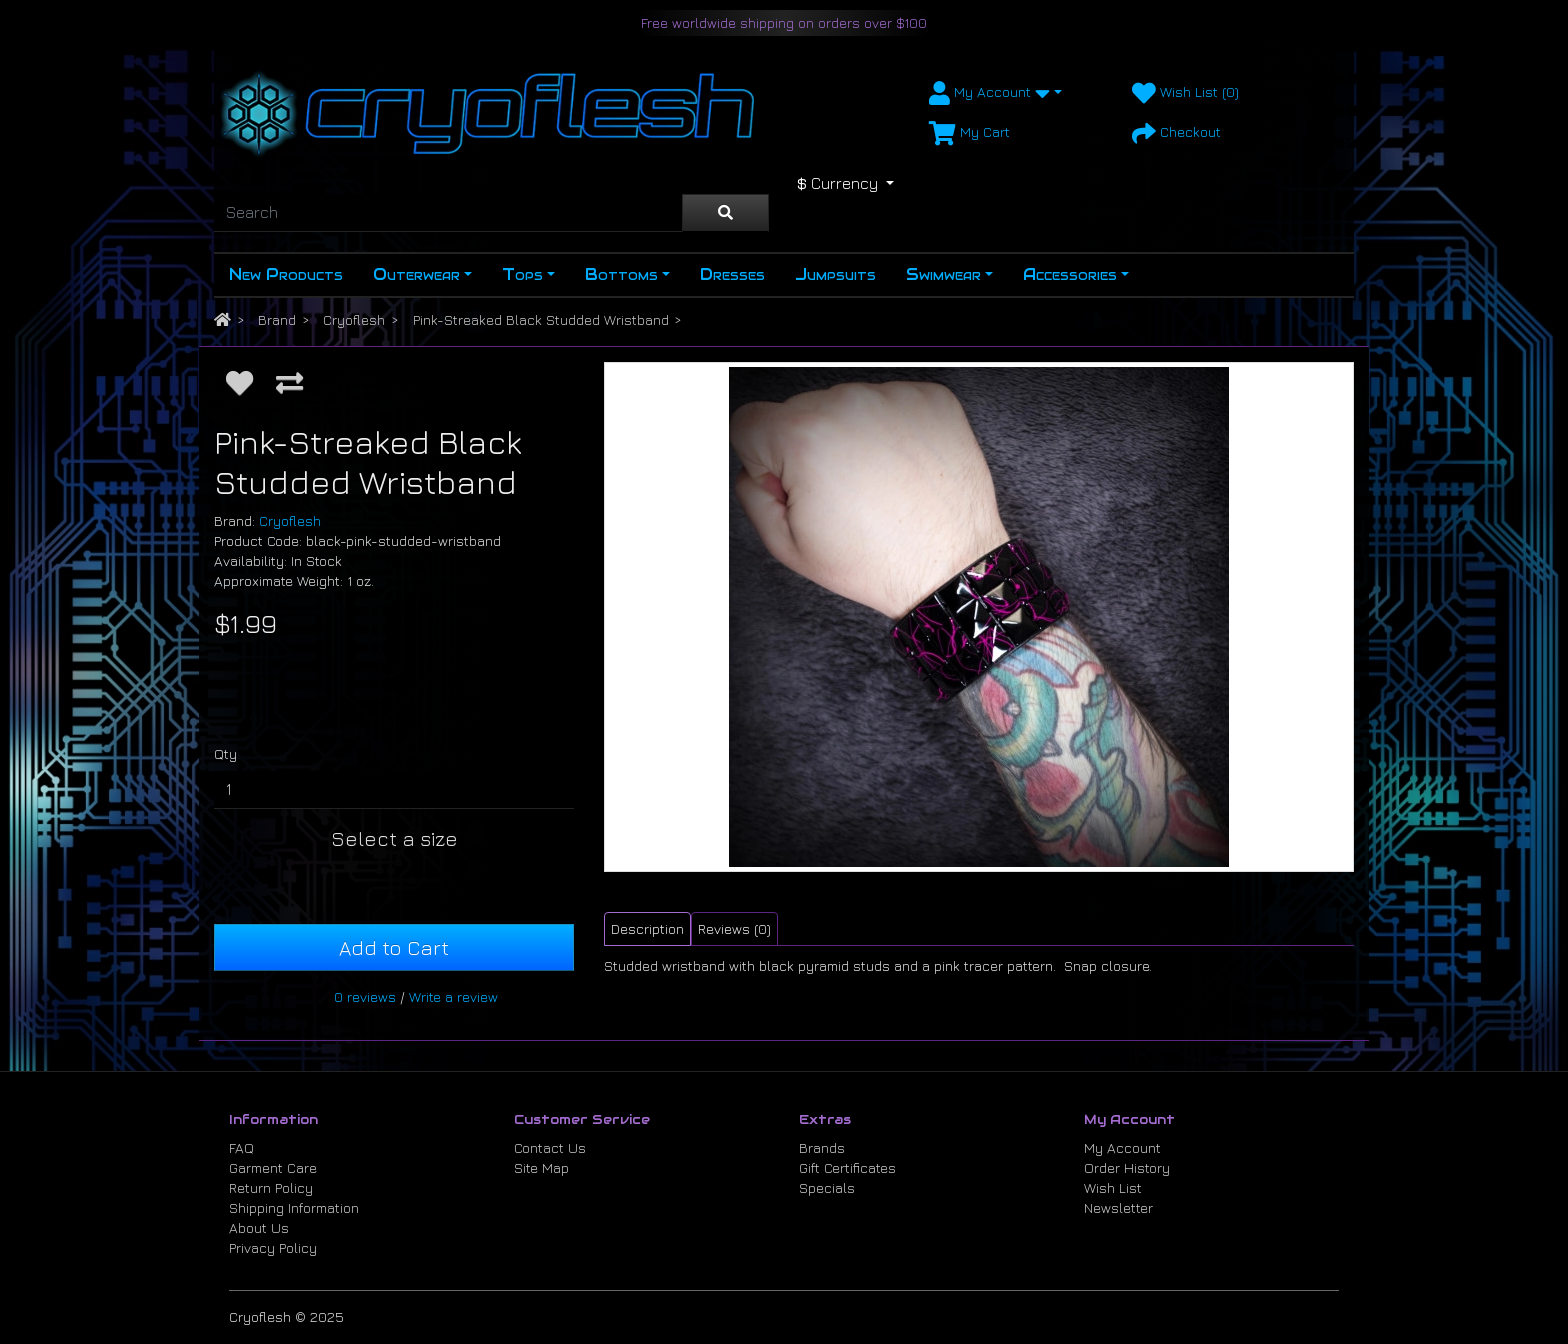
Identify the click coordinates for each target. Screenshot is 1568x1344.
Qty (225, 753)
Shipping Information (294, 1207)
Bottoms (621, 274)
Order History (1127, 1167)
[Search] (448, 213)
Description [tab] (647, 928)
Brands (822, 1147)
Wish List (1113, 1187)
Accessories (1070, 274)
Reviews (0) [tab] (734, 928)
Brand (277, 319)
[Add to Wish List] (239, 382)
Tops (522, 274)
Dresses (732, 274)
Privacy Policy (273, 1247)
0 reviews (365, 996)
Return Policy (271, 1187)
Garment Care (273, 1167)
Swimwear (943, 274)
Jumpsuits (835, 274)
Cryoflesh (354, 319)
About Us (259, 1227)
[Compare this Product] (289, 382)
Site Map (541, 1167)
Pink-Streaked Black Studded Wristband (541, 319)
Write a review (453, 996)
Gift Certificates (847, 1167)
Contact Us (550, 1147)
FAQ (241, 1147)
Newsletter (1118, 1207)
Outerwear (416, 274)
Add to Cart (394, 947)
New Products (286, 274)
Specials (827, 1187)
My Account (1122, 1147)
